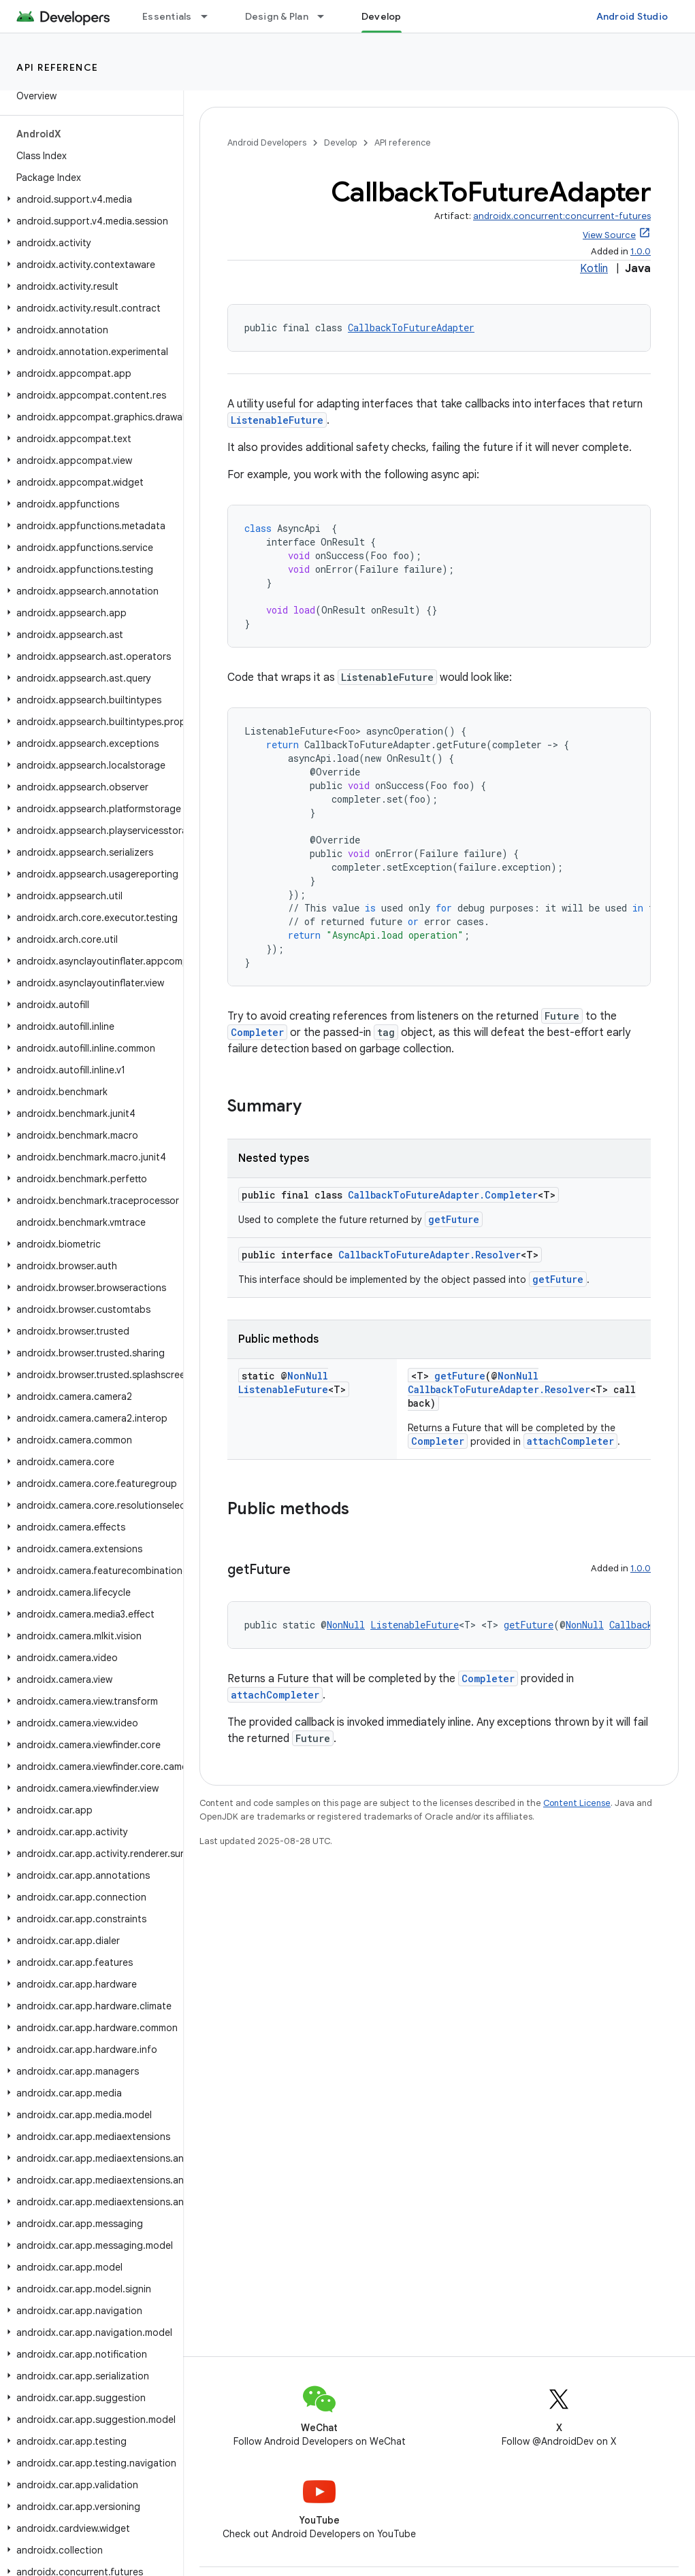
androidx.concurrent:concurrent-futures (562, 216)
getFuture (453, 1219)
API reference (57, 67)
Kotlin (594, 268)
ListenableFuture (277, 420)
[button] (89, 199)
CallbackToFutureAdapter (411, 327)
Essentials (167, 16)
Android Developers (266, 142)
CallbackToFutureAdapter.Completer (443, 1194)
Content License (577, 1803)
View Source (609, 235)
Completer (257, 1032)
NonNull (307, 1375)
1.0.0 (640, 251)
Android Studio (632, 16)
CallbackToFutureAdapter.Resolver (429, 1254)
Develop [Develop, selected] (381, 16)
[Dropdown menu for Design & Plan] (326, 16)
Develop (340, 142)
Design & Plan (276, 16)
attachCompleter (570, 1441)
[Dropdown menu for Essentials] (210, 16)
